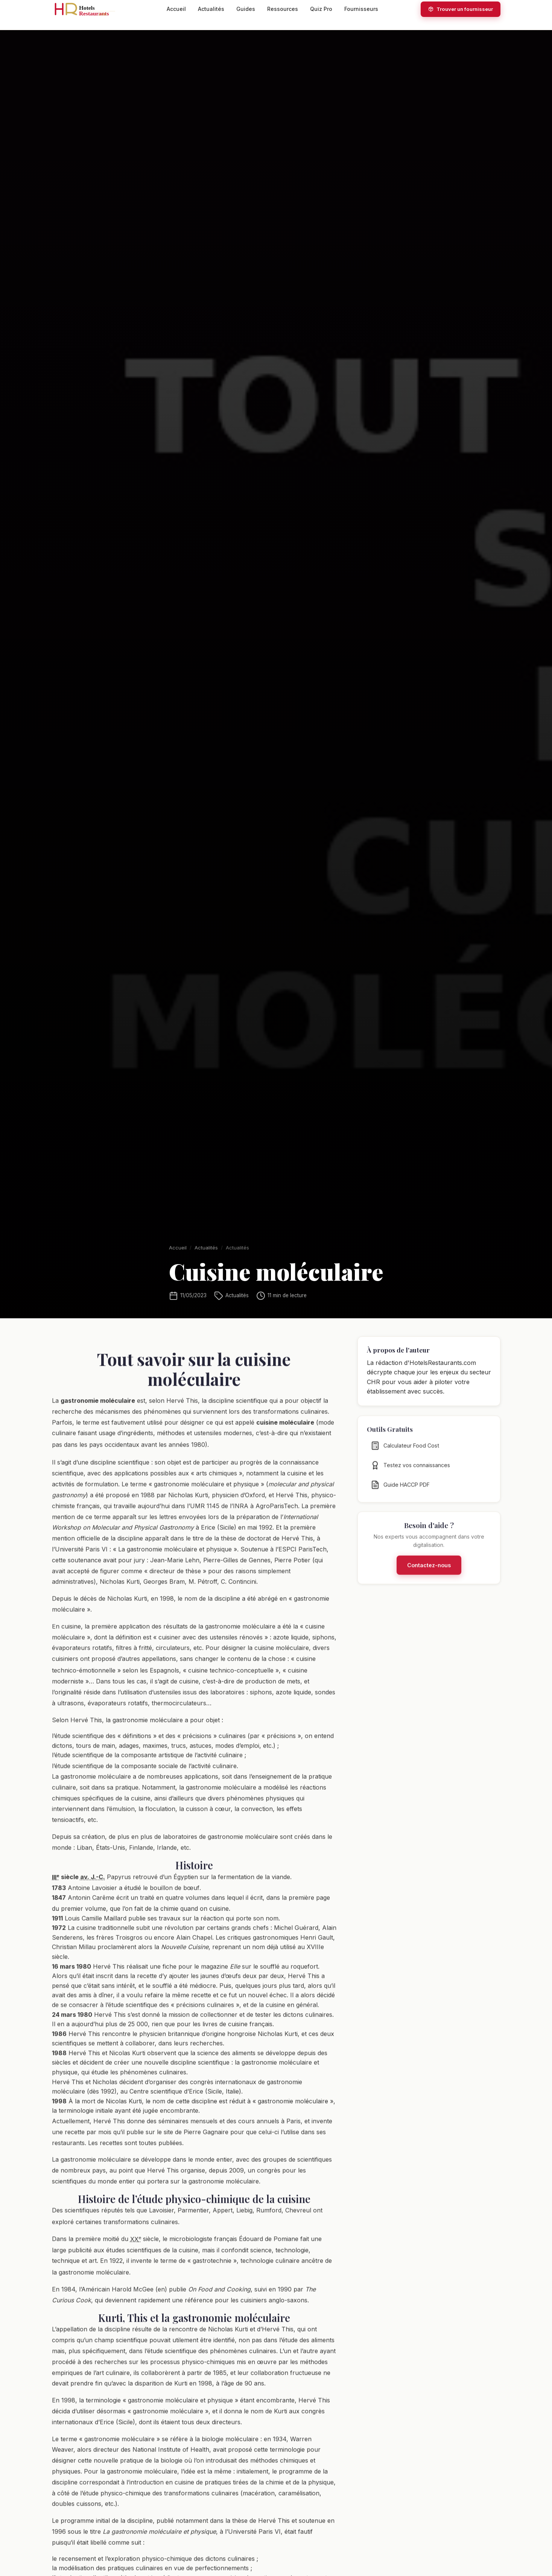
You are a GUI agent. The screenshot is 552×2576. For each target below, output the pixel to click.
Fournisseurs (361, 9)
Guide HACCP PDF (400, 1491)
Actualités (211, 9)
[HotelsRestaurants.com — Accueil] (88, 9)
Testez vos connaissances (410, 1472)
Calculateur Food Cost (405, 1452)
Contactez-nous (429, 1571)
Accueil (176, 9)
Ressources (282, 9)
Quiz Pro (321, 9)
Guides (245, 9)
